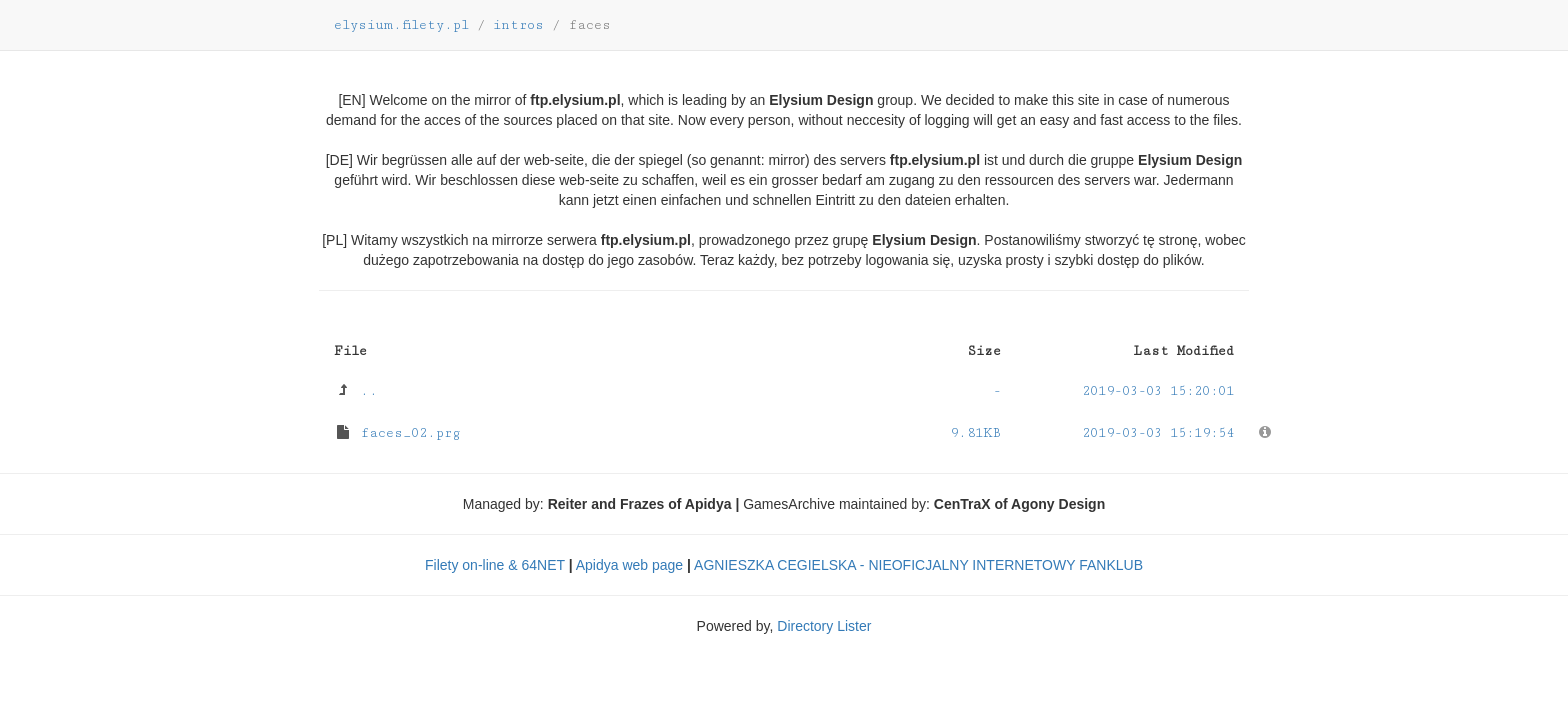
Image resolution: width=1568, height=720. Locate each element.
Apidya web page (629, 565)
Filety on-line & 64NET (495, 565)
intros (518, 25)
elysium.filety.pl (401, 25)
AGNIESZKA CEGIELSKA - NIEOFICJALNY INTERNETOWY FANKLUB (918, 565)
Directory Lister (824, 626)
